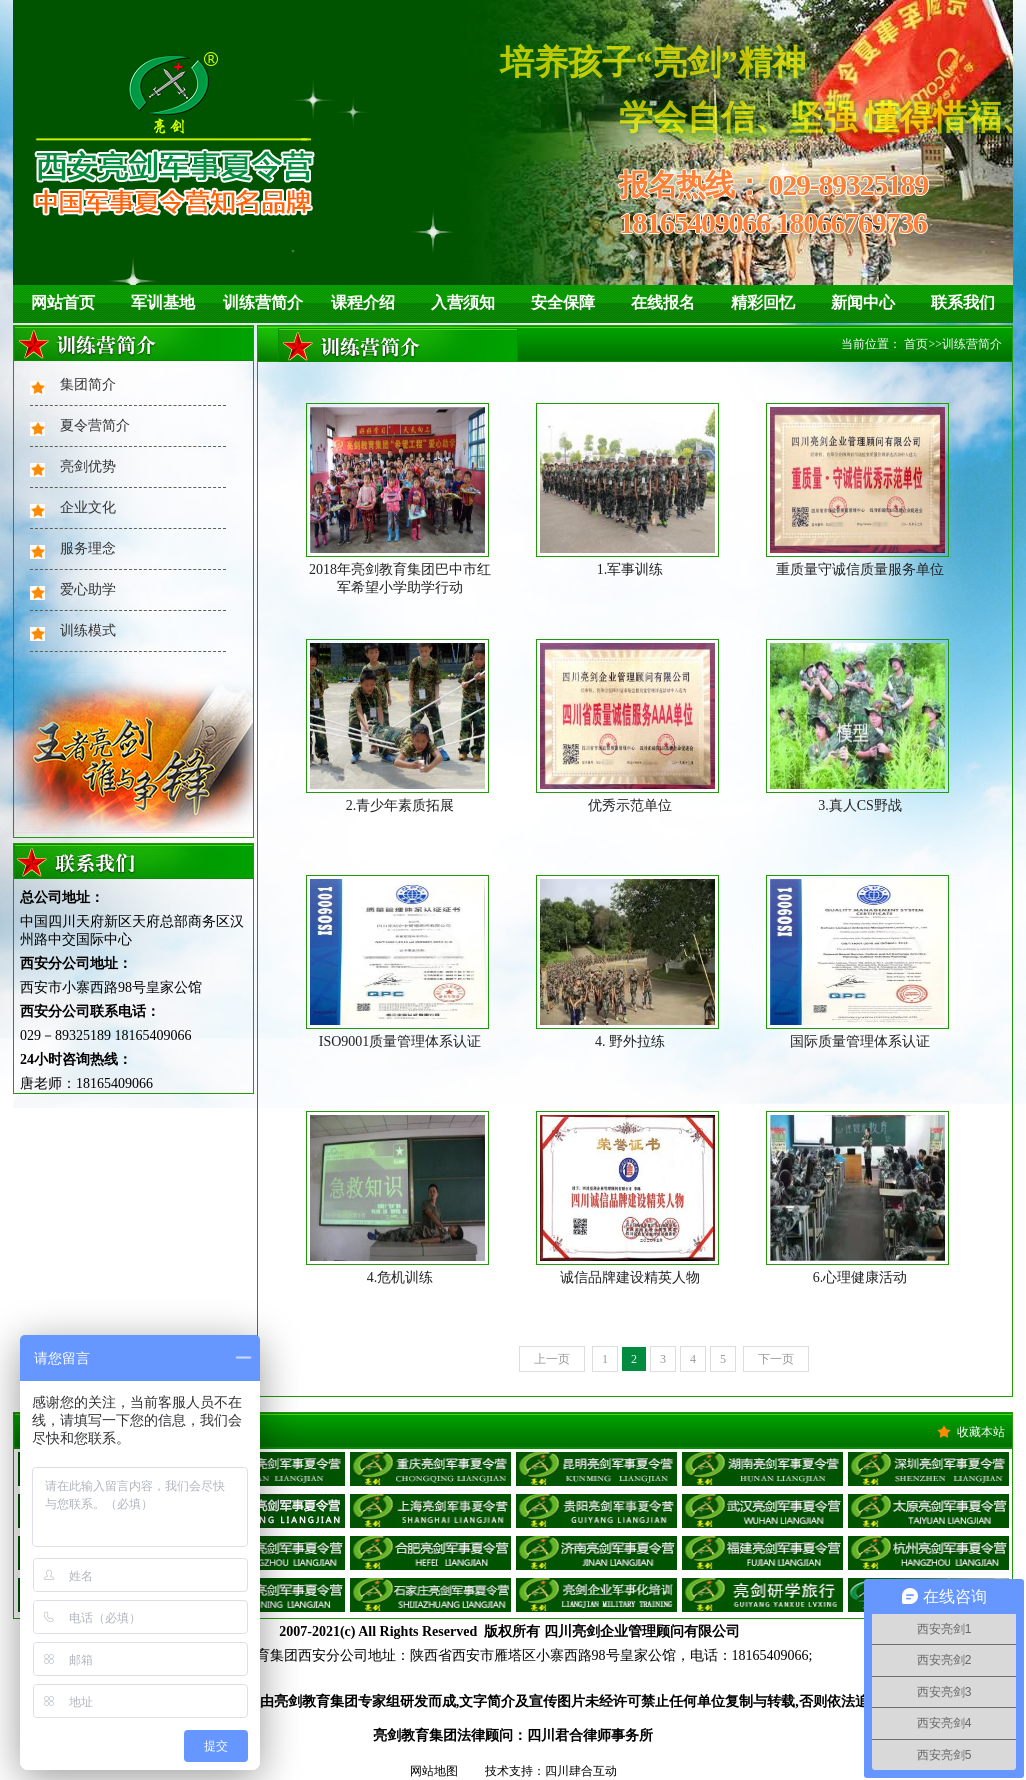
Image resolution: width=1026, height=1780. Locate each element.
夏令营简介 (95, 425)
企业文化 (88, 507)
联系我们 (963, 302)
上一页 (552, 1359)
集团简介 (88, 384)
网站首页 (63, 302)
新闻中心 (863, 302)
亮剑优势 (88, 466)
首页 (916, 344)
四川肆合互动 (581, 1771)
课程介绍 (363, 302)
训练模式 (88, 630)
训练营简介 (263, 302)
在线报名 (663, 302)
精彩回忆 (763, 302)
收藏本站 (981, 1432)
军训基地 (163, 302)
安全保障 (563, 302)
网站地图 (434, 1771)
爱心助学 (88, 589)
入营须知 (463, 302)
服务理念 (88, 548)
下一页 (776, 1359)
